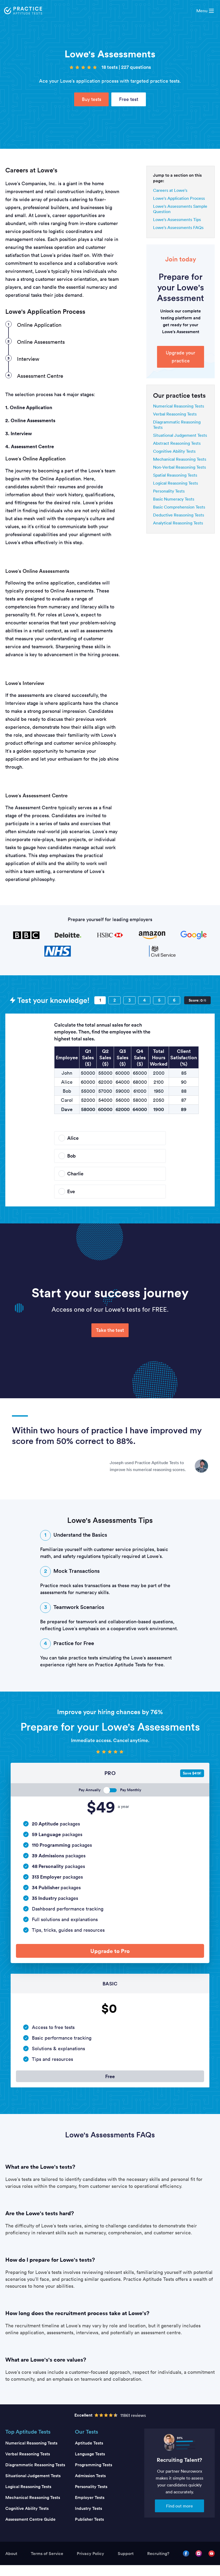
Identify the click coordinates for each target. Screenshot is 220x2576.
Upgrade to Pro (110, 1953)
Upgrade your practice (180, 357)
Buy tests (91, 99)
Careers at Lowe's (170, 190)
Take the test (110, 1330)
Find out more (179, 2516)
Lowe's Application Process (179, 198)
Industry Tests (88, 2519)
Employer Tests (89, 2508)
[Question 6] (174, 1000)
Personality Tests (169, 491)
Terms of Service (47, 2564)
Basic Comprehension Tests (179, 507)
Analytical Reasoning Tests (178, 523)
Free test (128, 99)
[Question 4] (144, 1000)
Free (110, 2084)
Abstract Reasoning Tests (177, 443)
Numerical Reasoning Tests (178, 406)
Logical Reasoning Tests (175, 483)
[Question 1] (100, 1000)
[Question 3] (129, 1000)
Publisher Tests (89, 2530)
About (11, 2564)
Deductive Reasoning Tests (178, 515)
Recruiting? (158, 2564)
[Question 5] (159, 1000)
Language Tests (90, 2465)
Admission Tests (90, 2486)
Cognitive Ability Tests (174, 451)
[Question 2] (114, 1000)
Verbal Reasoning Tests (175, 414)
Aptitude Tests (89, 2454)
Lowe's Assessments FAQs (178, 227)
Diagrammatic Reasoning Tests (35, 2475)
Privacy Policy (90, 2564)
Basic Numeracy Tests (173, 499)
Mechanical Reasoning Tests (179, 459)
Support (126, 2564)
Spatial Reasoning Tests (175, 475)
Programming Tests (93, 2475)
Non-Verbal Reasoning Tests (179, 467)
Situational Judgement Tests (180, 435)
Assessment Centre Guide (30, 2530)
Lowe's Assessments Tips (177, 219)
